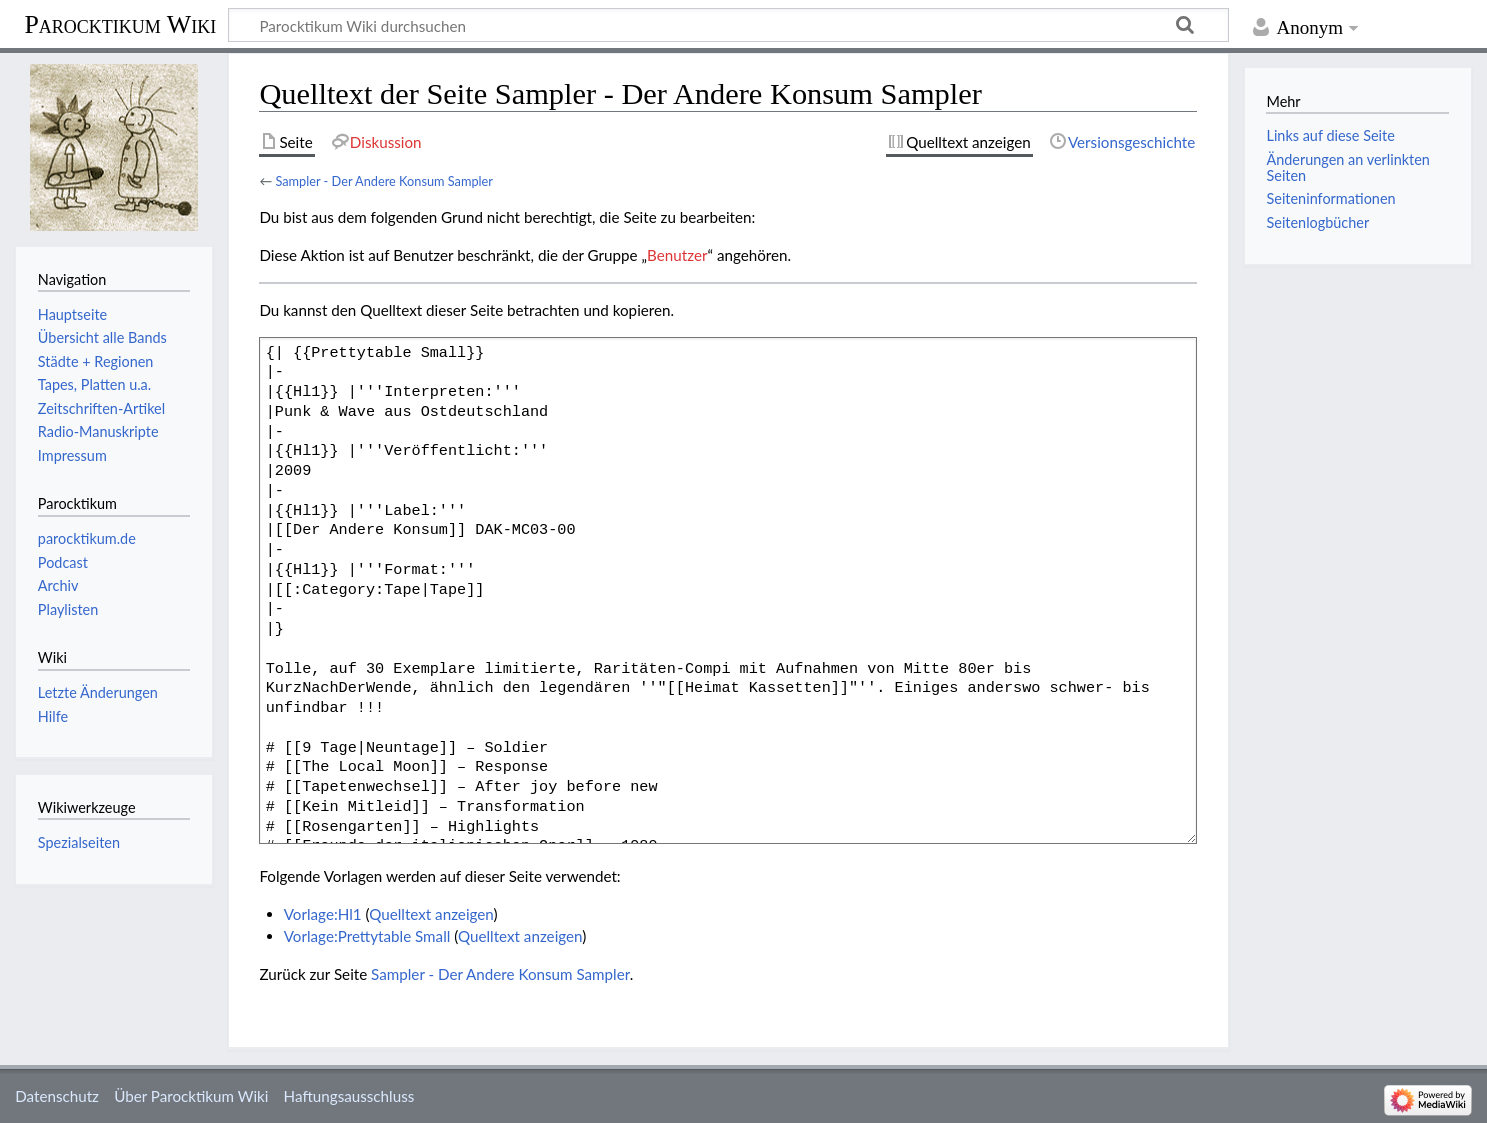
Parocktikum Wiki (120, 23)
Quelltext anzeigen (431, 914)
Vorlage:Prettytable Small (367, 936)
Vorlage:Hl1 (323, 914)
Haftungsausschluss (349, 1096)
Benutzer (677, 255)
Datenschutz (57, 1096)
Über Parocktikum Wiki (191, 1096)
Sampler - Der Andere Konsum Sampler (384, 181)
